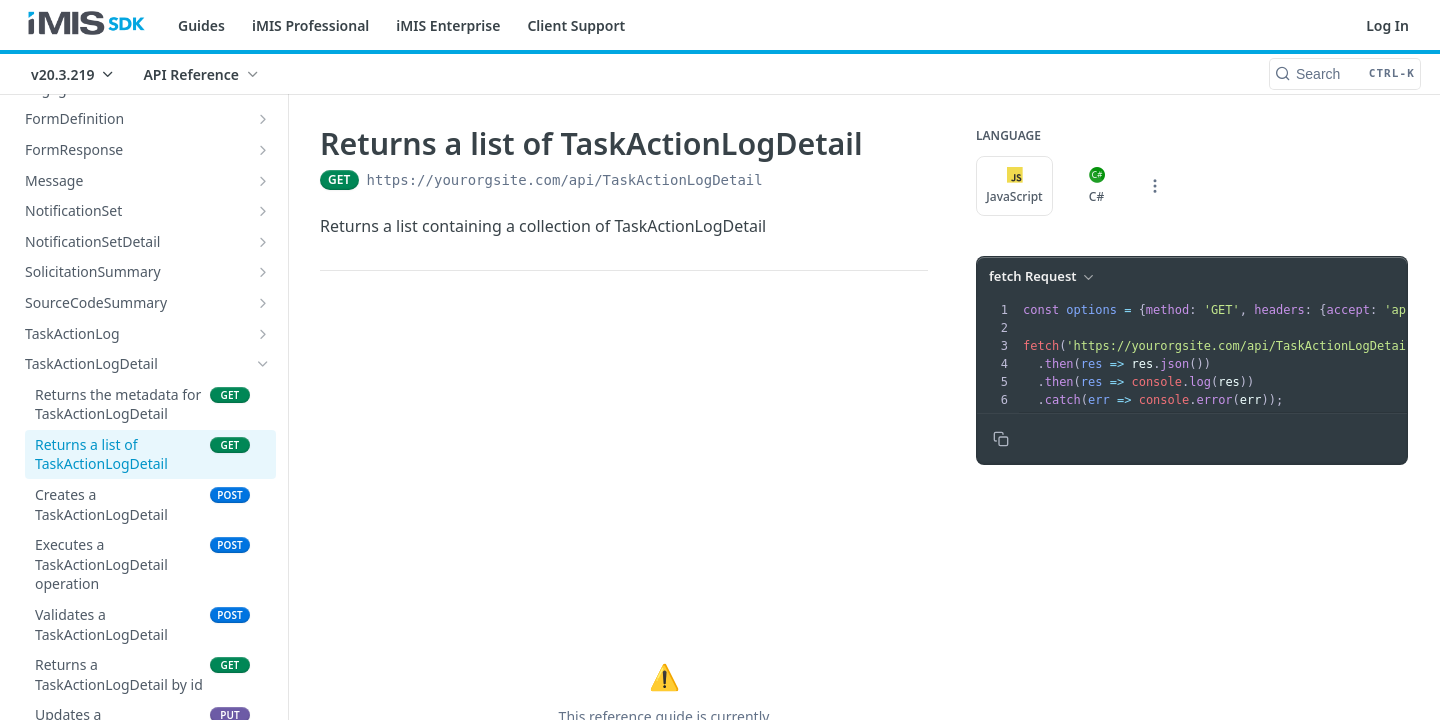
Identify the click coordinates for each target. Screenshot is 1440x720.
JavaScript (1014, 186)
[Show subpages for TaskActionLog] (263, 334)
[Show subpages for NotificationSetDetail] (263, 242)
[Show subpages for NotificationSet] (263, 211)
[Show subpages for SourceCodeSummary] (263, 303)
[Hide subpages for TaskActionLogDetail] (263, 364)
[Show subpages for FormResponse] (263, 150)
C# (1097, 186)
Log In (1387, 25)
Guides (201, 25)
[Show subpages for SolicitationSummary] (263, 272)
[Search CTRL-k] (1345, 74)
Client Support (576, 25)
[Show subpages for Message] (263, 181)
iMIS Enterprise (448, 25)
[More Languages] (1155, 186)
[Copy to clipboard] (1001, 439)
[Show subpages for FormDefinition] (263, 119)
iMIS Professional (310, 25)
